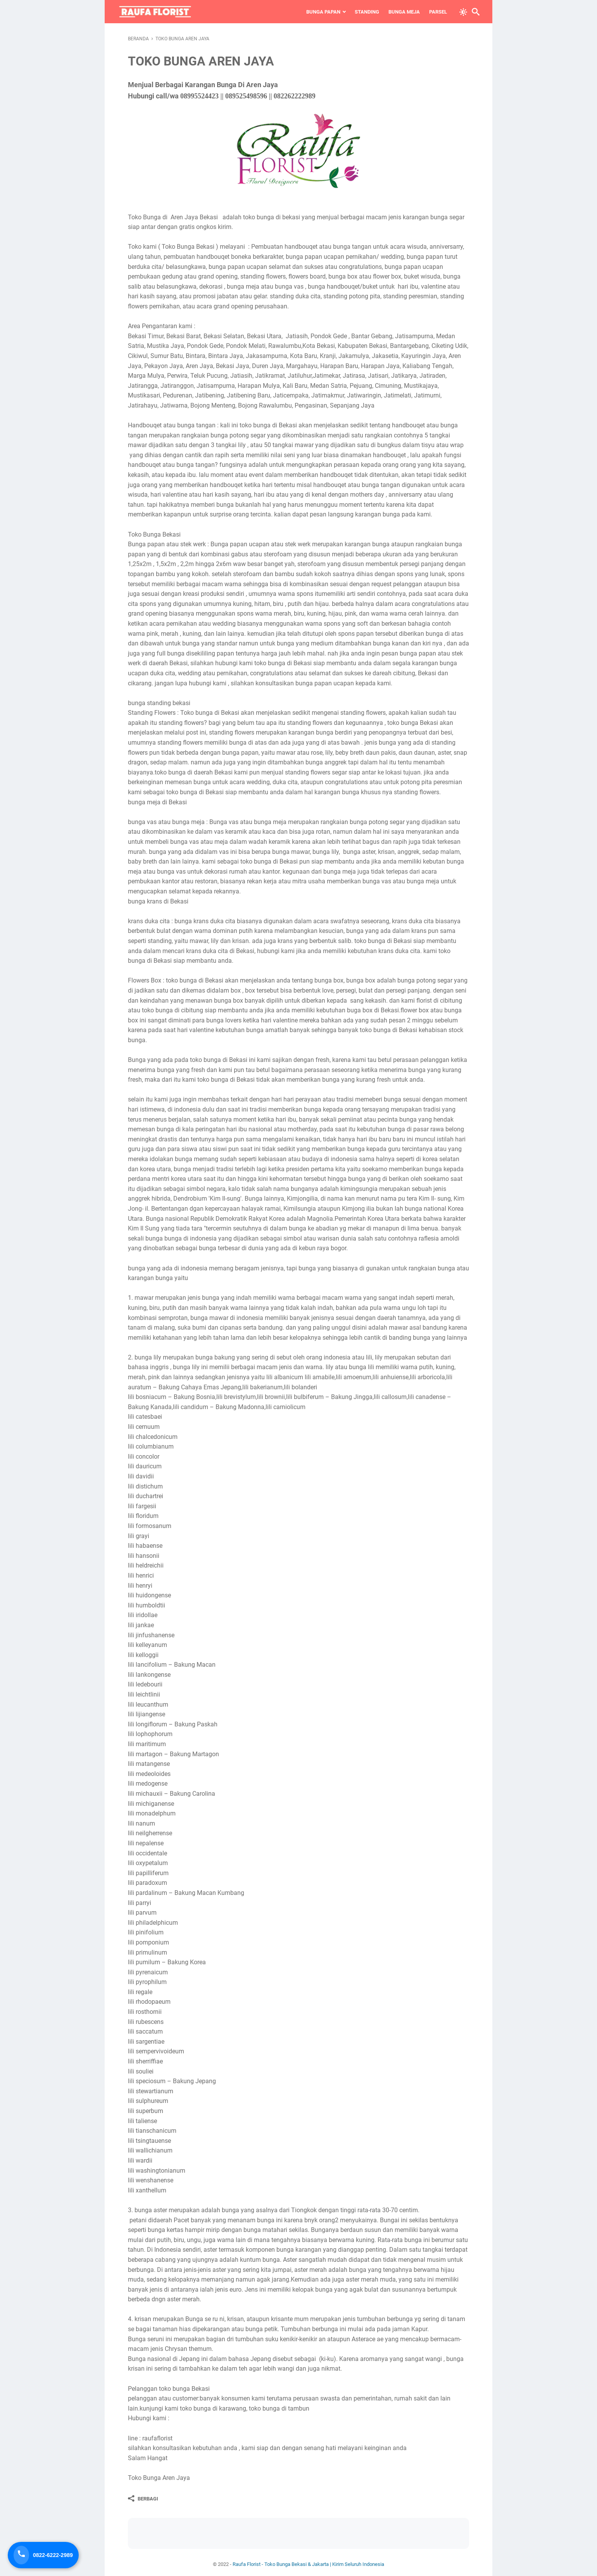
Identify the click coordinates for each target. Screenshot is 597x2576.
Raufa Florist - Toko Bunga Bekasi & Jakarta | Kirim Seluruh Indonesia (308, 2564)
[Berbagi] (143, 2498)
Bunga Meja (393, 12)
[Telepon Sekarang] (44, 2555)
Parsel (428, 12)
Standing (356, 12)
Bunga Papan (313, 12)
